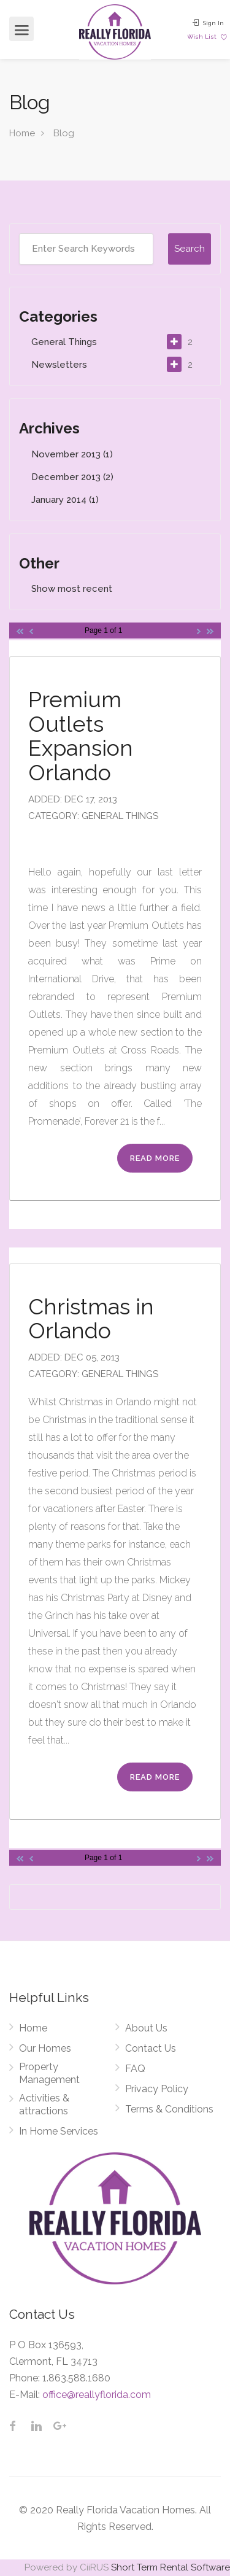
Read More (155, 1158)
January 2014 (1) (65, 499)
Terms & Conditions (169, 2109)
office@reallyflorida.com (96, 2394)
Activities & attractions (44, 2104)
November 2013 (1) (72, 454)
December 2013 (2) (72, 477)
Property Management (49, 2073)
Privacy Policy (156, 2089)
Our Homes (45, 2048)
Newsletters (59, 364)
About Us (146, 2028)
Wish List (207, 37)
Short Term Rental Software (170, 2567)
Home (22, 133)
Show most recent (71, 588)
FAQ (135, 2068)
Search (189, 248)
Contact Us (150, 2048)
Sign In (208, 23)
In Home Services (58, 2131)
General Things (64, 341)
